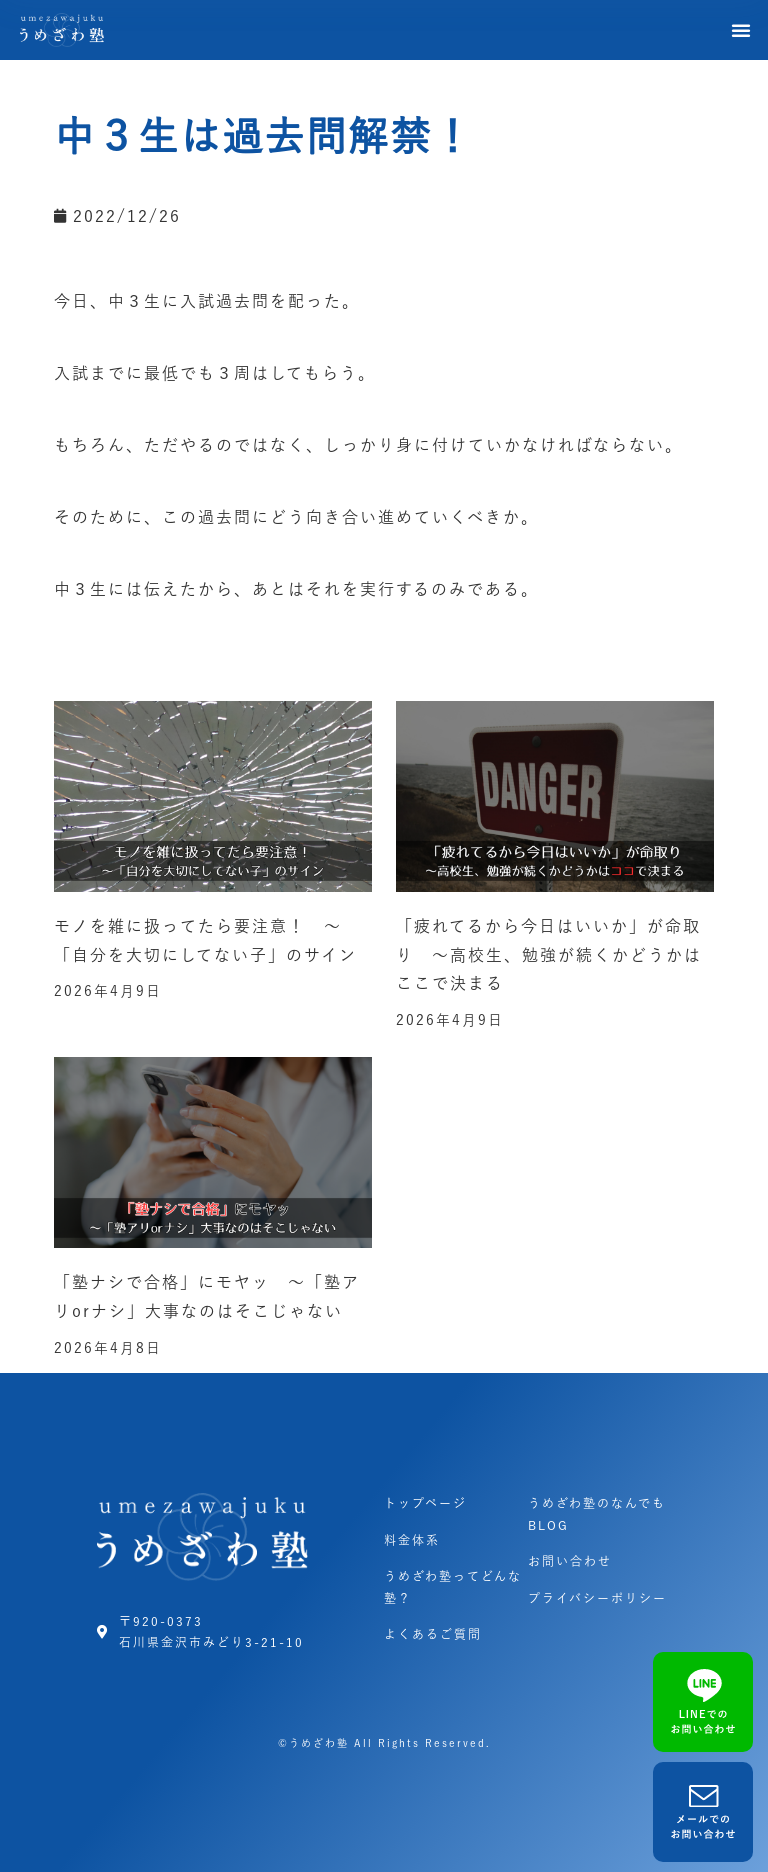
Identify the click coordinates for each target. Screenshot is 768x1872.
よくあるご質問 (433, 1634)
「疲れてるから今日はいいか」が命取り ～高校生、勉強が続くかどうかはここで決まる (549, 955)
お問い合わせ (570, 1561)
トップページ (425, 1503)
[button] (742, 30)
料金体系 (412, 1540)
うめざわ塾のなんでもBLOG (597, 1514)
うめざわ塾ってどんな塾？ (453, 1587)
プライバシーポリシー (597, 1598)
